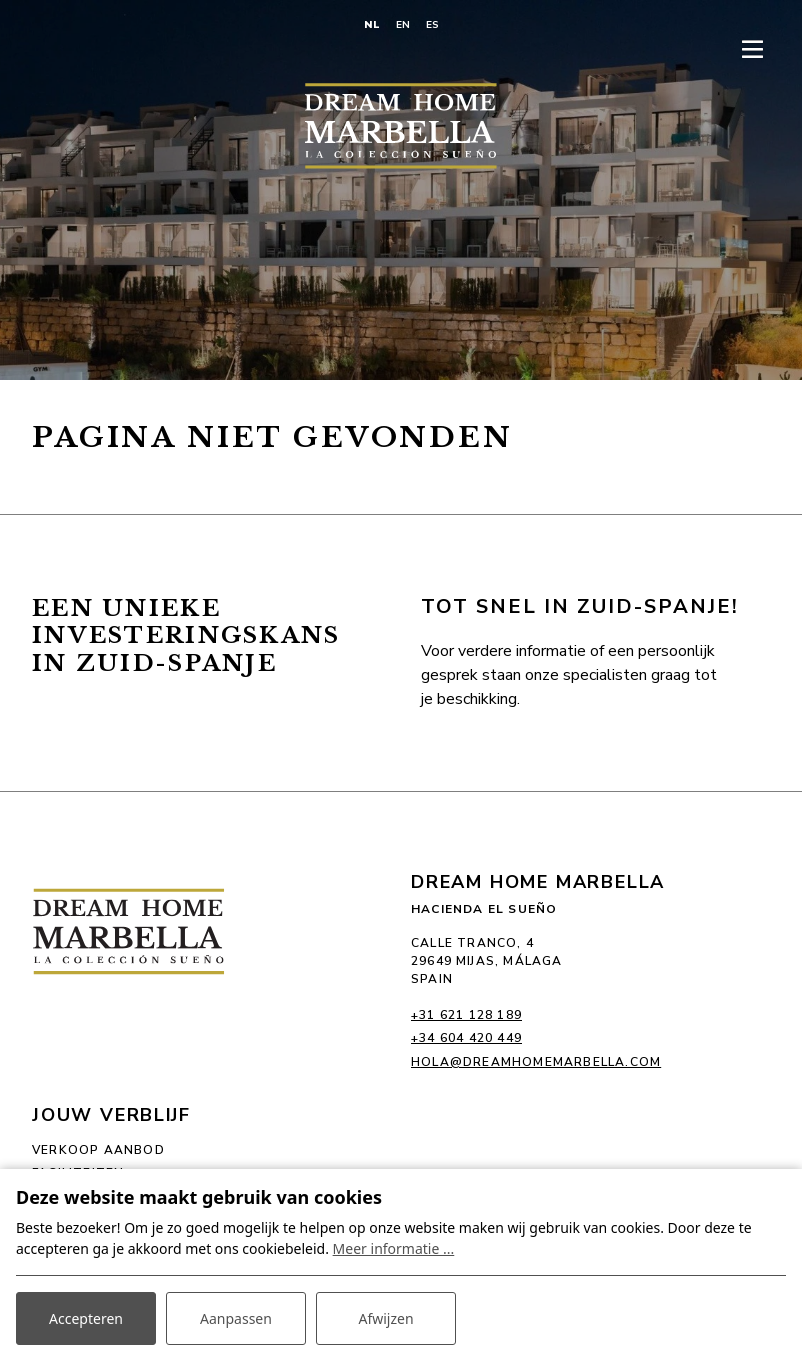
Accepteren (86, 1318)
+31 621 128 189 (466, 1015)
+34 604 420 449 (466, 1038)
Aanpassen (236, 1318)
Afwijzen (385, 1318)
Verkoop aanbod (98, 1150)
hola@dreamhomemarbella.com (536, 1062)
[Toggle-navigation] (752, 50)
